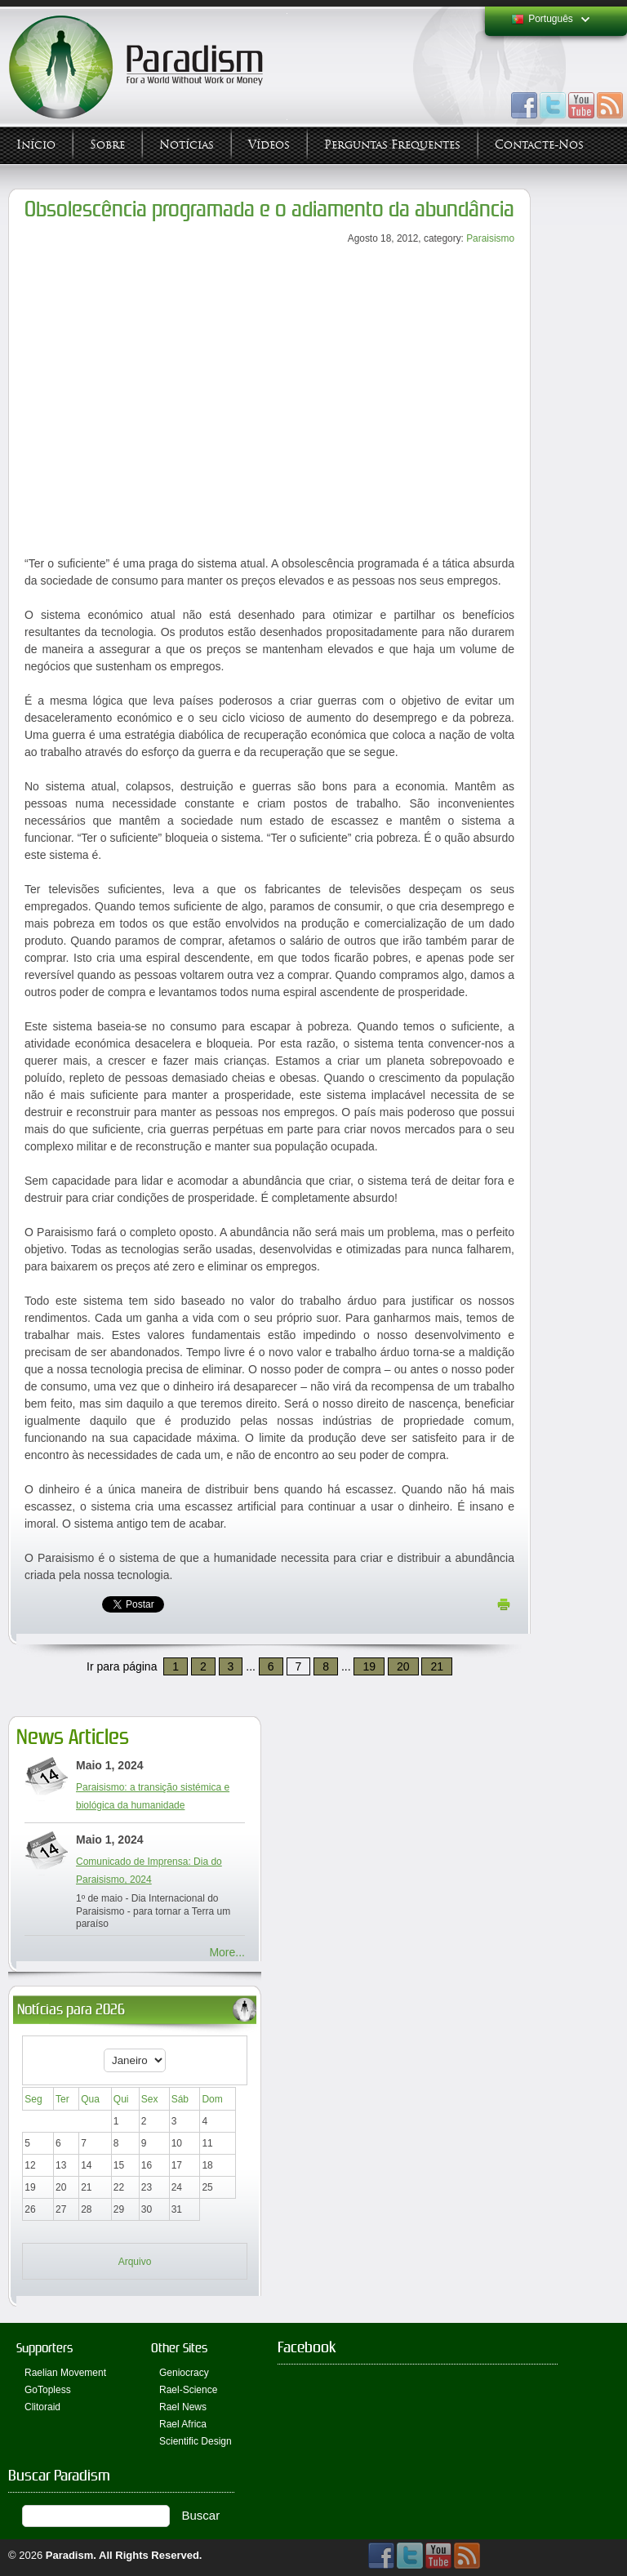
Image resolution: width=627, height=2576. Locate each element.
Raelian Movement (65, 2372)
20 (403, 1666)
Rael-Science (188, 2390)
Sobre (107, 145)
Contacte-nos (539, 145)
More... (227, 1952)
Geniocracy (184, 2372)
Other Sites (179, 2348)
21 (436, 1666)
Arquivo (135, 2261)
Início (36, 145)
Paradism (70, 2555)
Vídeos (269, 145)
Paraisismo (490, 238)
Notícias (186, 145)
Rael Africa (183, 2424)
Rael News (183, 2407)
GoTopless (47, 2390)
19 (369, 1666)
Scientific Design (195, 2441)
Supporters (44, 2348)
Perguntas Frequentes (392, 145)
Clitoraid (42, 2407)
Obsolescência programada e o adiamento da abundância (269, 209)
